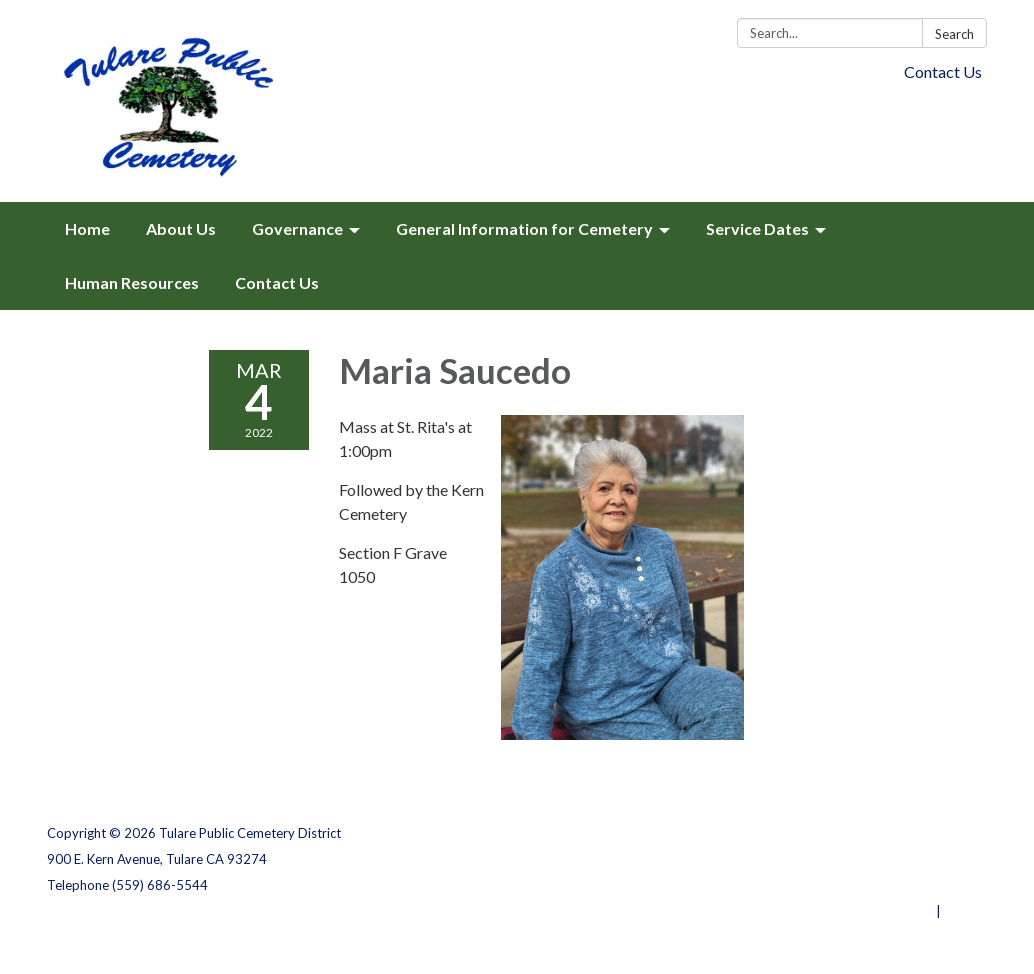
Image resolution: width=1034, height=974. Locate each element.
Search (954, 34)
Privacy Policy (943, 833)
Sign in (965, 911)
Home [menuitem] (87, 228)
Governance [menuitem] (297, 228)
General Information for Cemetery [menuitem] (524, 228)
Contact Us (943, 71)
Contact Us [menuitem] (277, 282)
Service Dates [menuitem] (757, 228)
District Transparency (917, 859)
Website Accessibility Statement (881, 885)
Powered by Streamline (859, 911)
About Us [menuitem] (181, 228)
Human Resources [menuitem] (132, 282)
